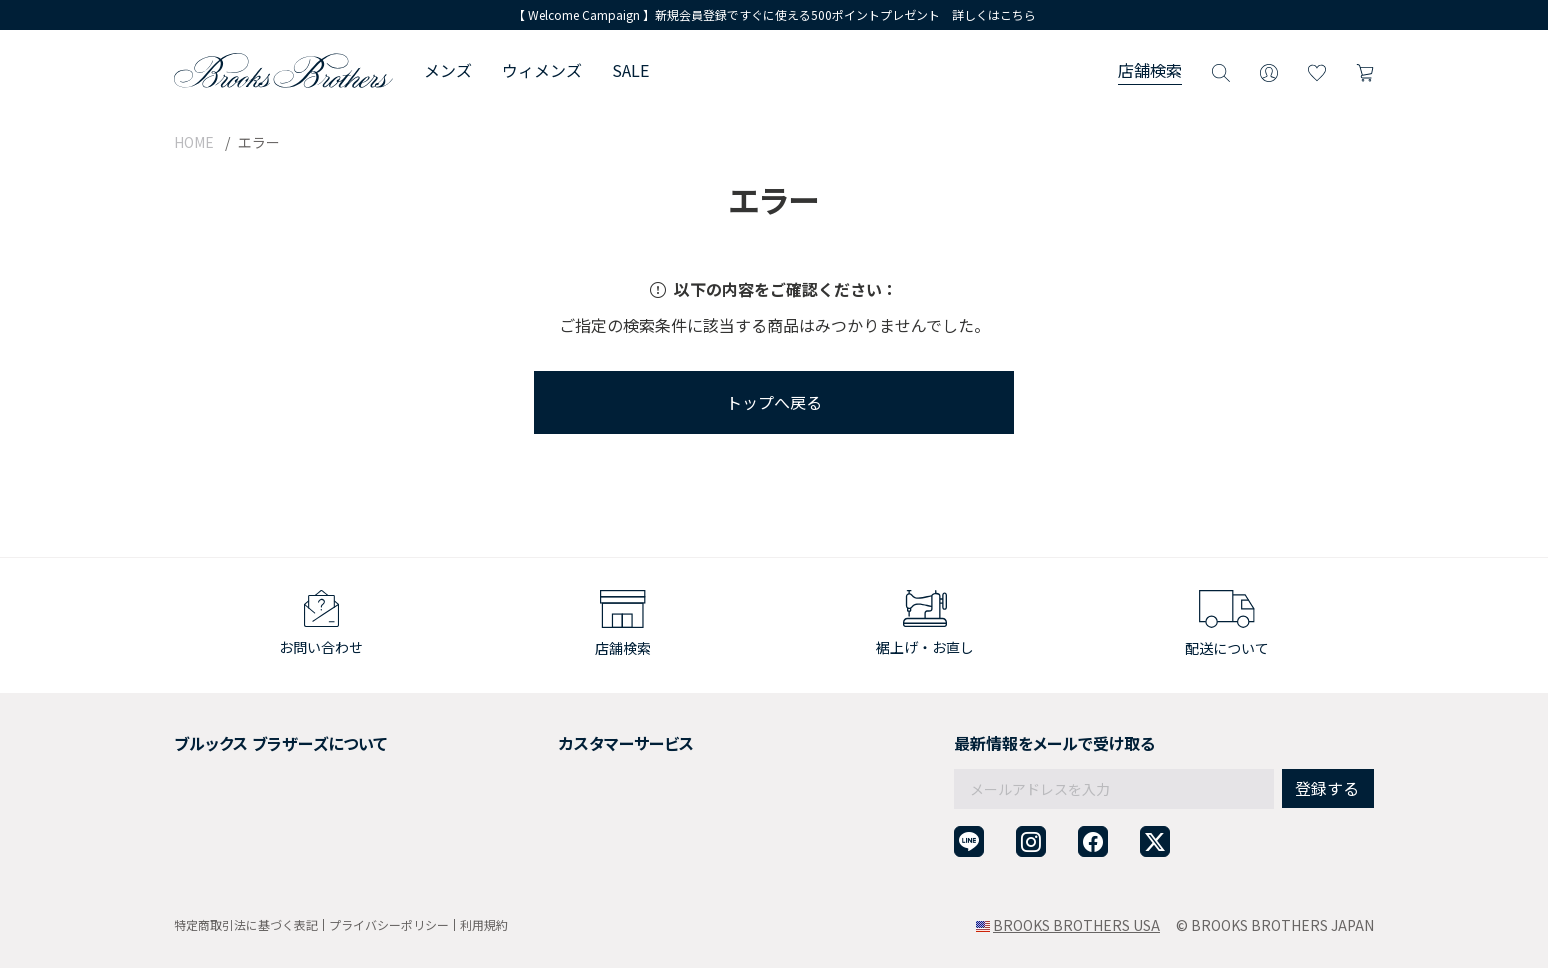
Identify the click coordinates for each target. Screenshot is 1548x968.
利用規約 (484, 924)
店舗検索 (1150, 70)
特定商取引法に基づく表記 (246, 924)
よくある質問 (540, 811)
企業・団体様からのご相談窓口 (596, 860)
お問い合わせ (540, 836)
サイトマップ (216, 860)
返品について (540, 762)
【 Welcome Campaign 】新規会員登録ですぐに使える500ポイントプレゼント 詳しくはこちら (774, 14)
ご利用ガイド (540, 738)
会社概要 (202, 738)
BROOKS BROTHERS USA (1076, 925)
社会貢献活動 (216, 787)
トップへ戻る (774, 402)
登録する (1327, 745)
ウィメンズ (542, 70)
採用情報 (202, 762)
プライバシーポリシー (389, 924)
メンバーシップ (223, 811)
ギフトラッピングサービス (582, 787)
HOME (194, 142)
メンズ (448, 70)
